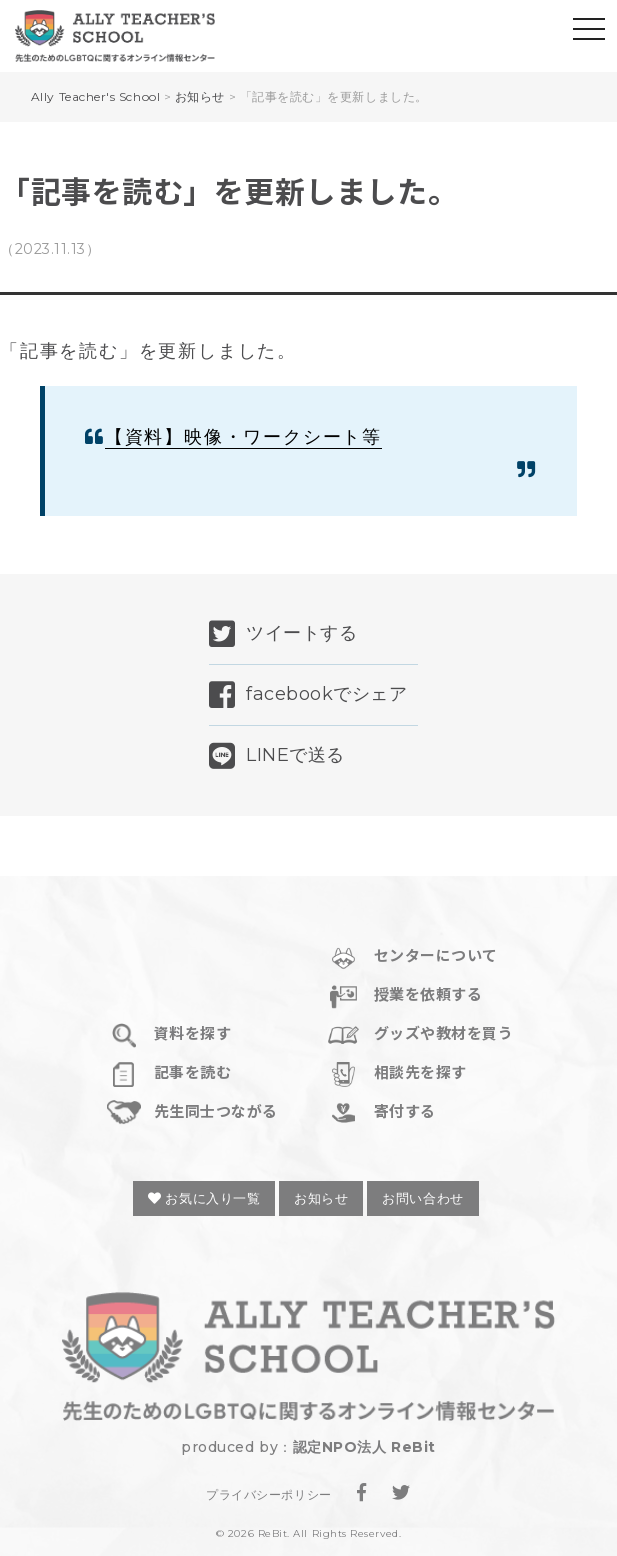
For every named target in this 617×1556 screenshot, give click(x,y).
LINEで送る (276, 756)
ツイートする (283, 634)
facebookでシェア (308, 695)
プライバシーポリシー (268, 1494)
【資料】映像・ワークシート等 (243, 437)
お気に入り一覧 (204, 1198)
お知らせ (321, 1198)
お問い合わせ (422, 1198)
